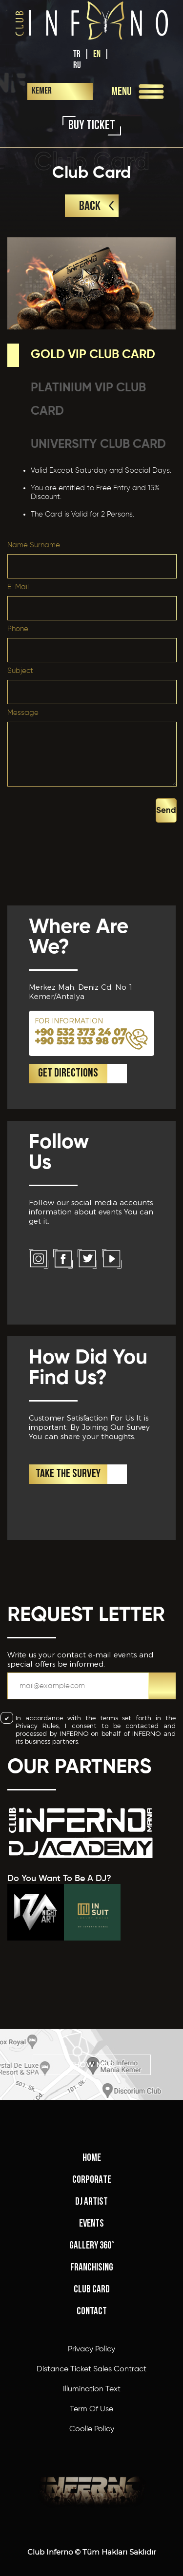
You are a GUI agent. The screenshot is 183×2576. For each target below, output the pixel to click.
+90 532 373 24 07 (81, 1032)
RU (77, 65)
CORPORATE (91, 2180)
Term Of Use (91, 2409)
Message (23, 712)
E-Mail (18, 587)
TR (77, 54)
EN (97, 54)
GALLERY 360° (91, 2246)
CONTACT (92, 2312)
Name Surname (33, 545)
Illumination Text (92, 2389)
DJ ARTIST (91, 2202)
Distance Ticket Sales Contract (91, 2369)
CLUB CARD (92, 2290)
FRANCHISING (91, 2268)
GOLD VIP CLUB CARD (93, 355)
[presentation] (81, 808)
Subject (20, 670)
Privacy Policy (91, 2349)
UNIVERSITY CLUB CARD (98, 445)
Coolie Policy (91, 2429)
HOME (91, 2158)
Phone (17, 629)
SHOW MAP (91, 2064)
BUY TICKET (91, 126)
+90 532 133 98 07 (79, 1041)
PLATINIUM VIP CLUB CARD (88, 400)
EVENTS (91, 2224)
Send (166, 811)
